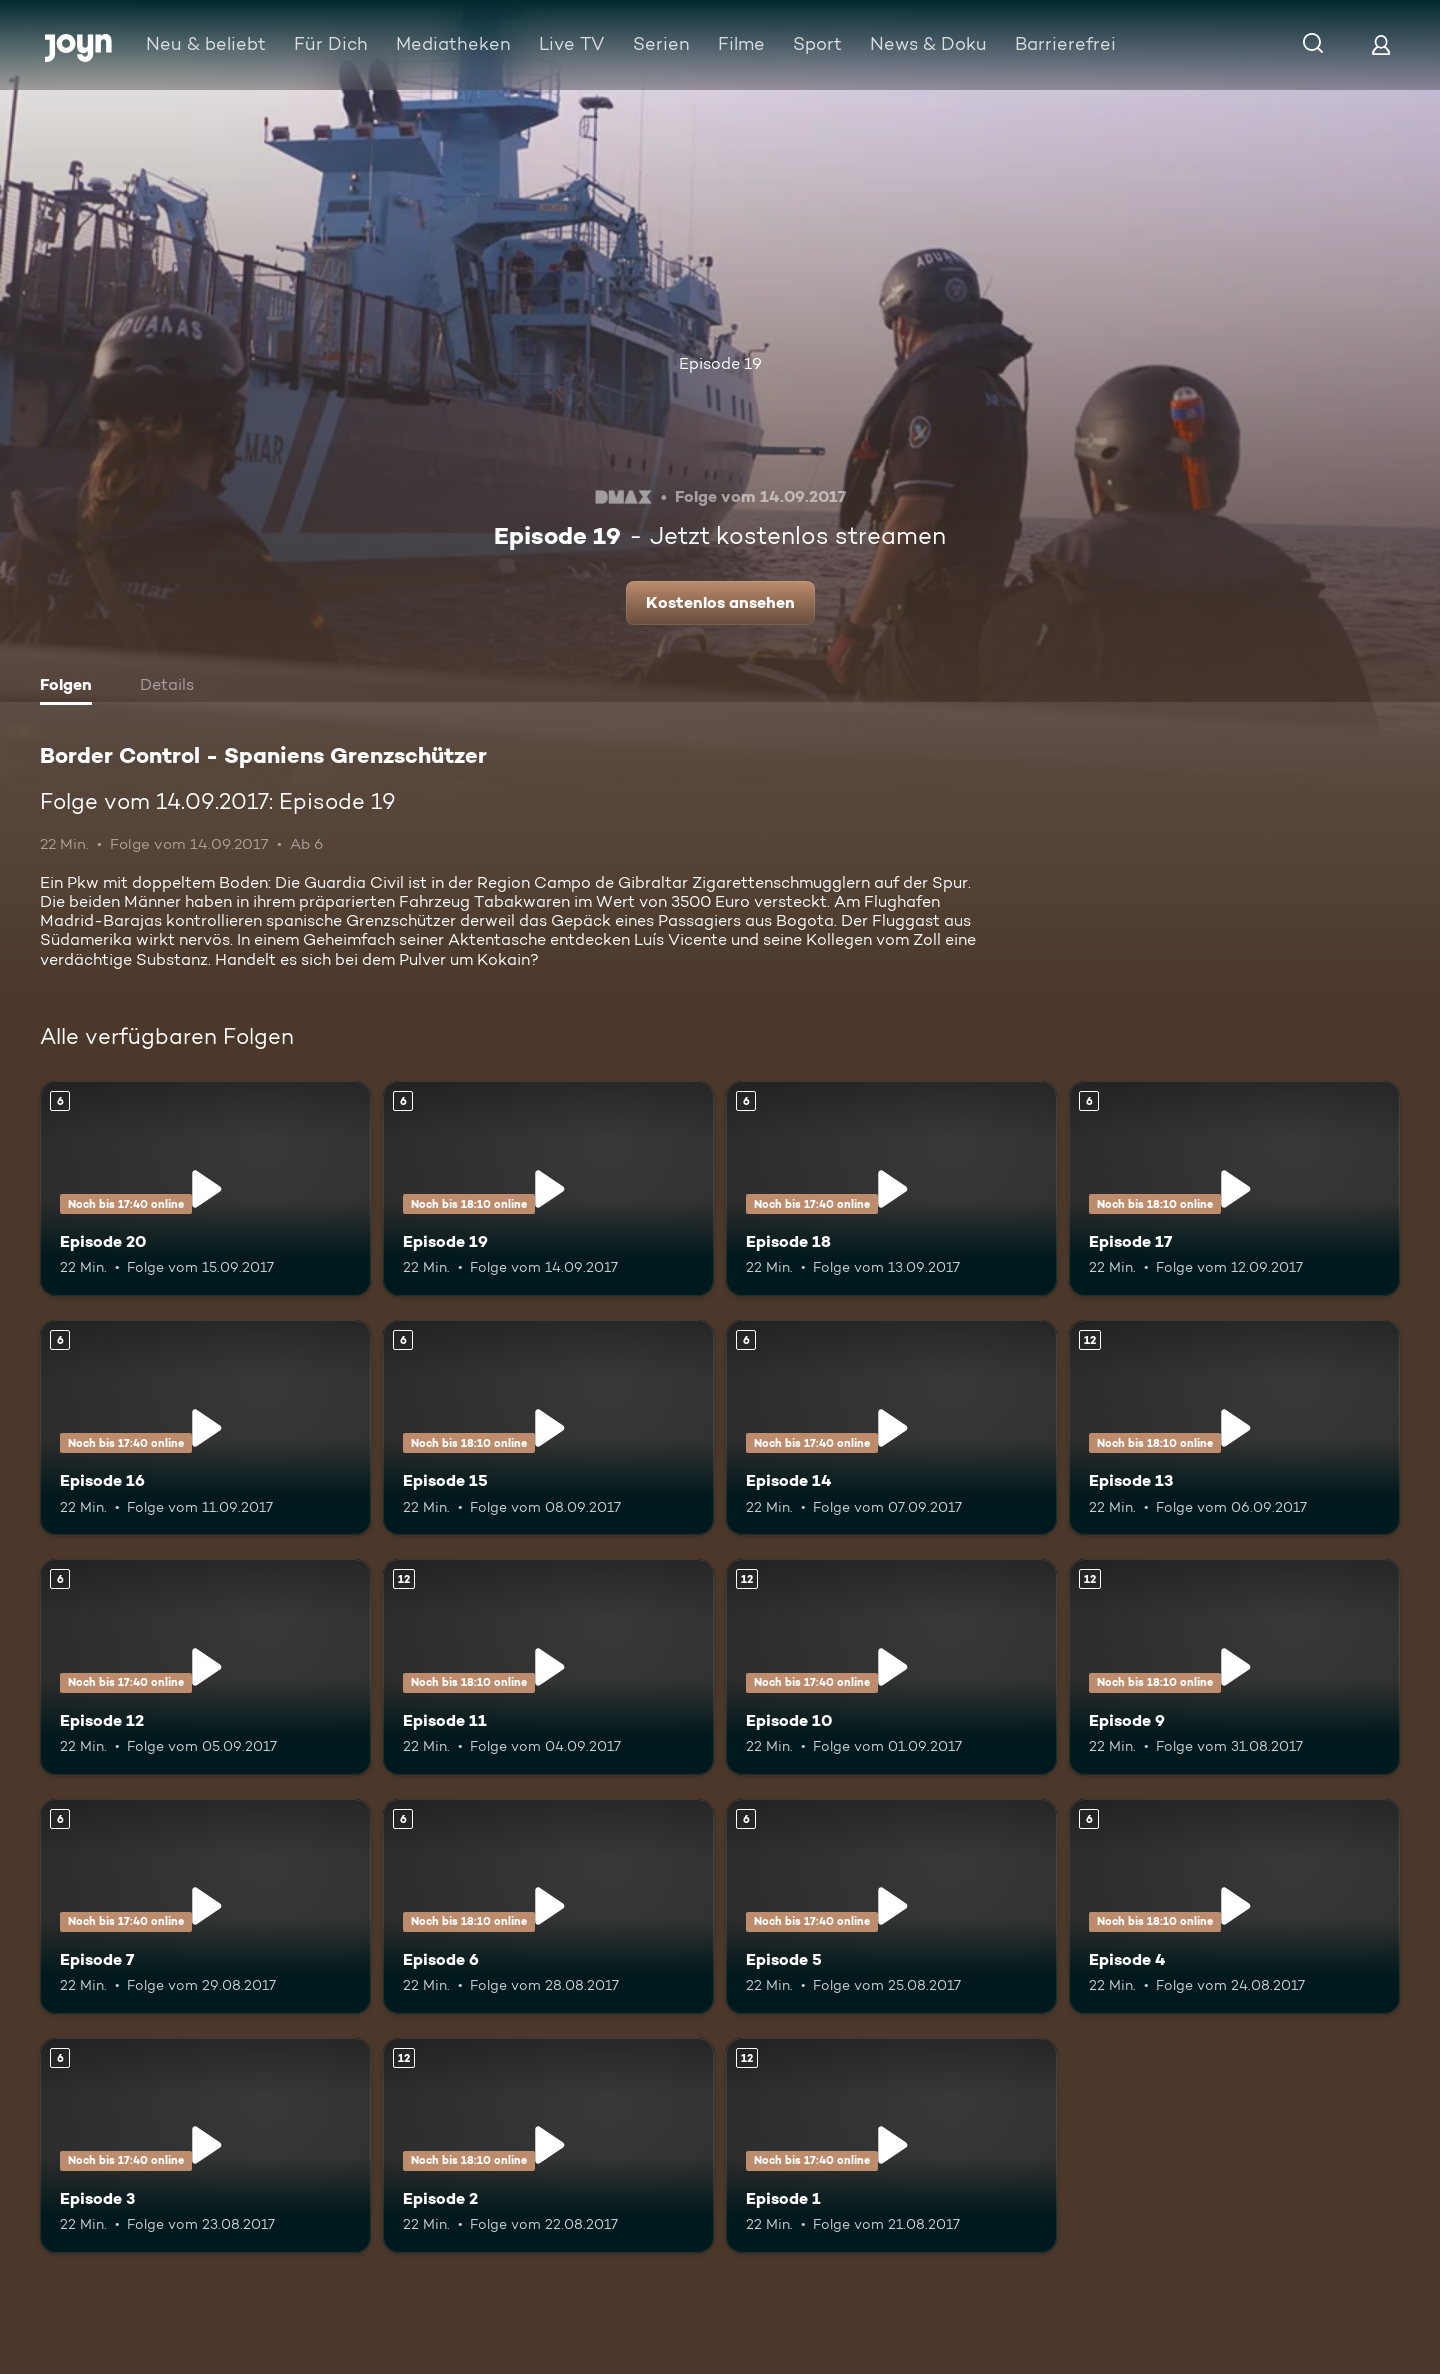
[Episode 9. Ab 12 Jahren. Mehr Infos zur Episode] (1234, 1666)
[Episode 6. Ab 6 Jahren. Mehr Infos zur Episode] (548, 1906)
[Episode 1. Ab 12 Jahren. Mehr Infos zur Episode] (891, 2145)
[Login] (1381, 44)
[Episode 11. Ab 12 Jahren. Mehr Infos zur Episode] (548, 1666)
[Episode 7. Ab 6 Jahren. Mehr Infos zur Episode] (205, 1906)
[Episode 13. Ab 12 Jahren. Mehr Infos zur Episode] (1234, 1427)
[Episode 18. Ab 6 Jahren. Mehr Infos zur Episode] (891, 1188)
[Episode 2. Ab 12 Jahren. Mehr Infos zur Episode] (548, 2145)
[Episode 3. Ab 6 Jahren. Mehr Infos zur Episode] (205, 2145)
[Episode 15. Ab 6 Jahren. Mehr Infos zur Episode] (548, 1427)
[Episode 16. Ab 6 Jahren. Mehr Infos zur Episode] (205, 1427)
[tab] (71, 687)
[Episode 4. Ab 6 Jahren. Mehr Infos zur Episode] (1234, 1906)
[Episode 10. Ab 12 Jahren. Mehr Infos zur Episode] (891, 1666)
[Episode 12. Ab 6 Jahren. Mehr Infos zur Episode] (205, 1666)
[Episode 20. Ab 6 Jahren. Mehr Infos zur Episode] (205, 1188)
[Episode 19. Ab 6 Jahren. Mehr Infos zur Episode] (548, 1188)
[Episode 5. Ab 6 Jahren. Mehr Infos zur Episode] (891, 1906)
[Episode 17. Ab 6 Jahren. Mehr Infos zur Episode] (1234, 1188)
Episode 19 (720, 363)
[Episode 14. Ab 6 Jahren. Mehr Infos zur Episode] (891, 1427)
